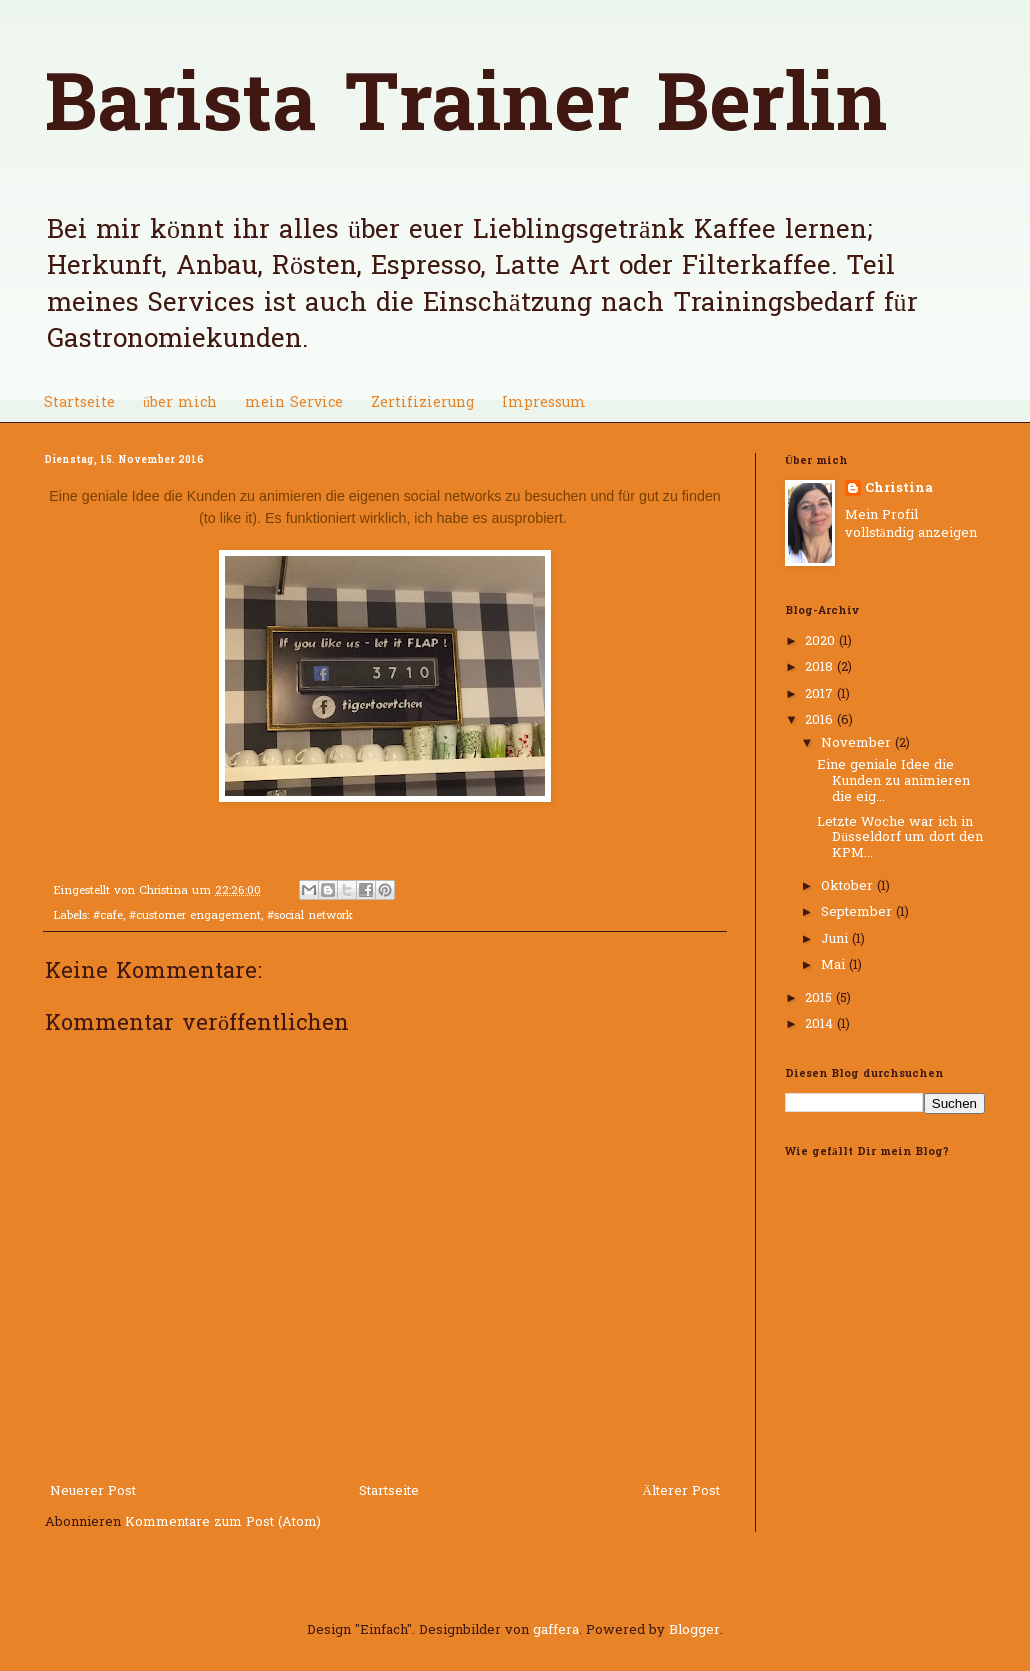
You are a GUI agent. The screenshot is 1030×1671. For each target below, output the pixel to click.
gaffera (556, 1630)
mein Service (294, 403)
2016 (821, 720)
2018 (821, 667)
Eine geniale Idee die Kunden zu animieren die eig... (893, 781)
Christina (899, 489)
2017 (821, 694)
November (858, 743)
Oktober (849, 886)
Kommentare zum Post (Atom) (223, 1522)
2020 (822, 641)
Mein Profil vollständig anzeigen (911, 524)
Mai (835, 965)
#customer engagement (195, 916)
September (858, 912)
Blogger (694, 1630)
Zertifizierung (422, 403)
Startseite (79, 403)
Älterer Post (681, 1491)
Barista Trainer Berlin (466, 110)
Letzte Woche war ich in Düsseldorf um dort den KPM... (900, 838)
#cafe (108, 916)
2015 (820, 998)
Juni (836, 939)
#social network (310, 916)
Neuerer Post (93, 1491)
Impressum (544, 403)
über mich (180, 403)
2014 (821, 1024)
